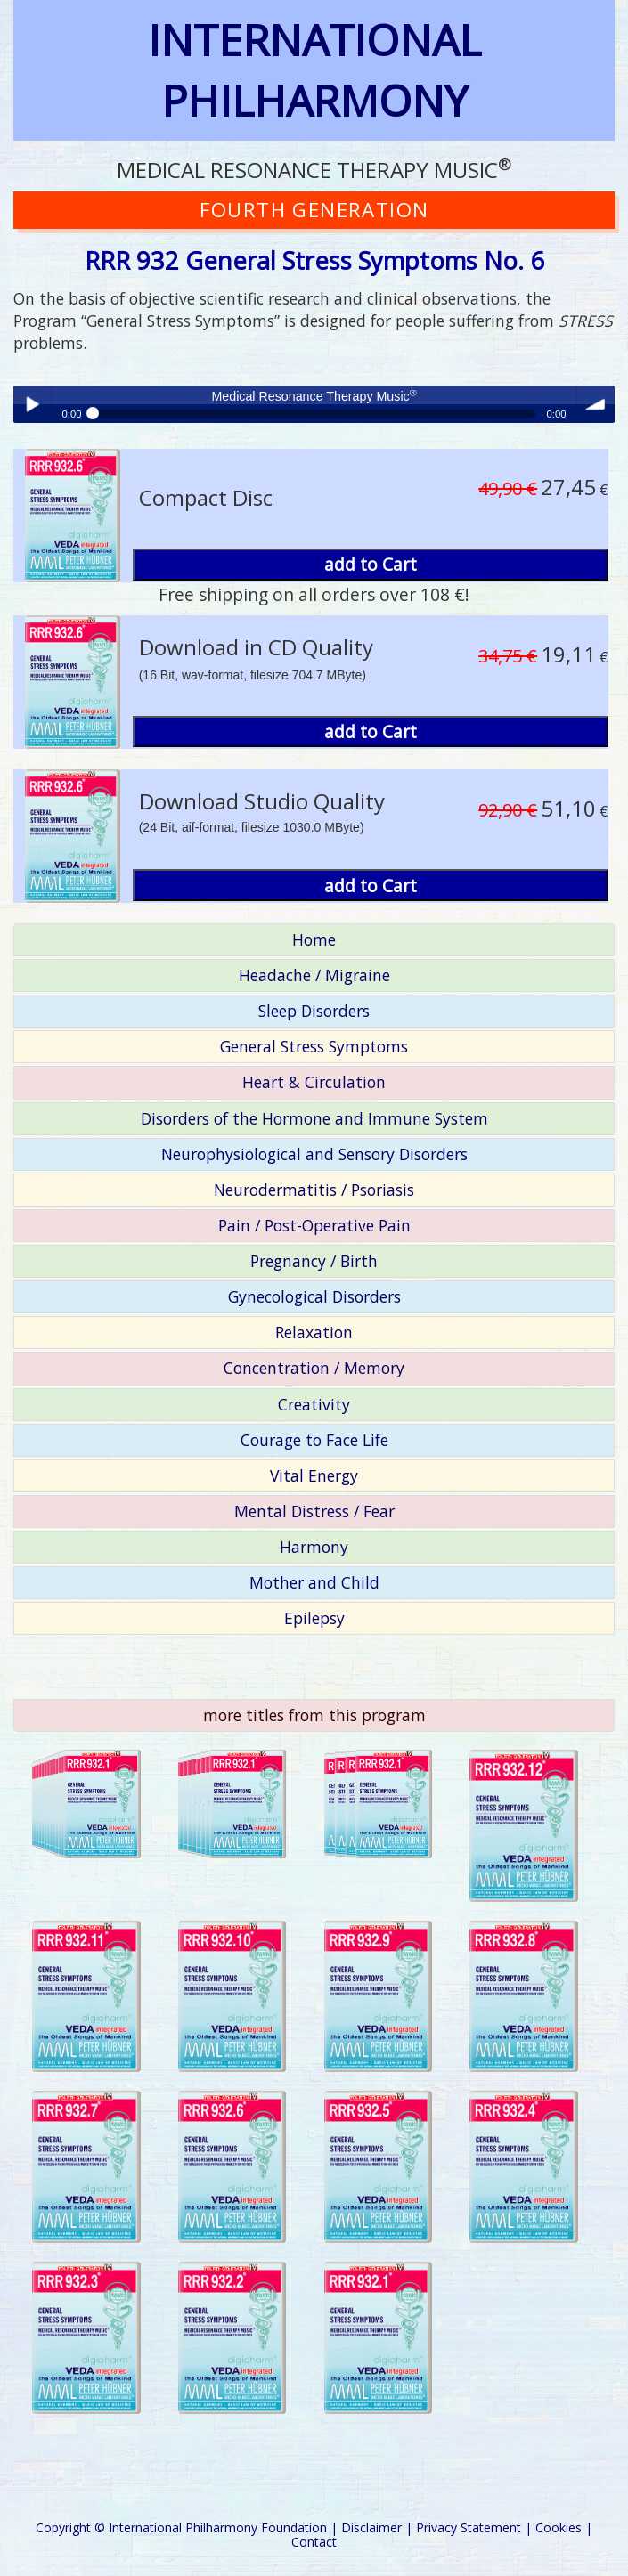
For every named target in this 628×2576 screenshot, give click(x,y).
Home (314, 939)
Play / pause (32, 404)
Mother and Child (314, 1582)
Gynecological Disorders (314, 1296)
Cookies (558, 2527)
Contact (314, 2541)
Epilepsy (314, 1618)
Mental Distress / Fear (314, 1511)
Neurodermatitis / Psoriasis (314, 1189)
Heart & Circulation (314, 1082)
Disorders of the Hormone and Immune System (314, 1118)
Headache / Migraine (314, 975)
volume (596, 404)
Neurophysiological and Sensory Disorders (314, 1154)
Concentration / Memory (314, 1367)
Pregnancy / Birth (314, 1261)
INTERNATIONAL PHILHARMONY (314, 70)
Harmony (314, 1546)
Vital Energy (314, 1475)
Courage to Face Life (314, 1440)
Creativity (314, 1404)
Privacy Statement (468, 2527)
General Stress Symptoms (314, 1046)
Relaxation (314, 1332)
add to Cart (370, 564)
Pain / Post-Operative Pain (314, 1225)
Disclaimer (371, 2527)
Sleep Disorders (314, 1010)
